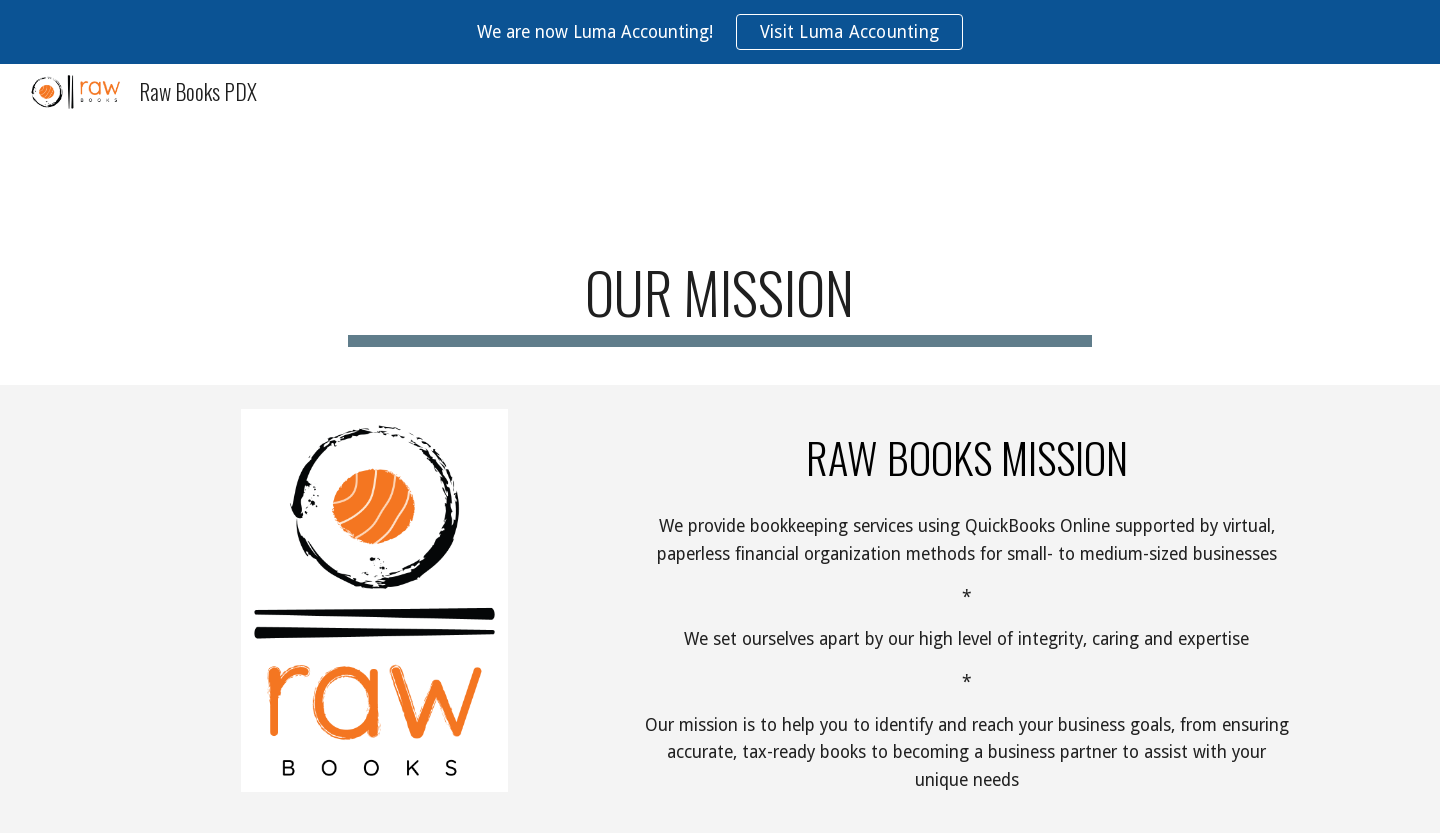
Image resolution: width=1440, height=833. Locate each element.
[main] (720, 298)
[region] (720, 32)
